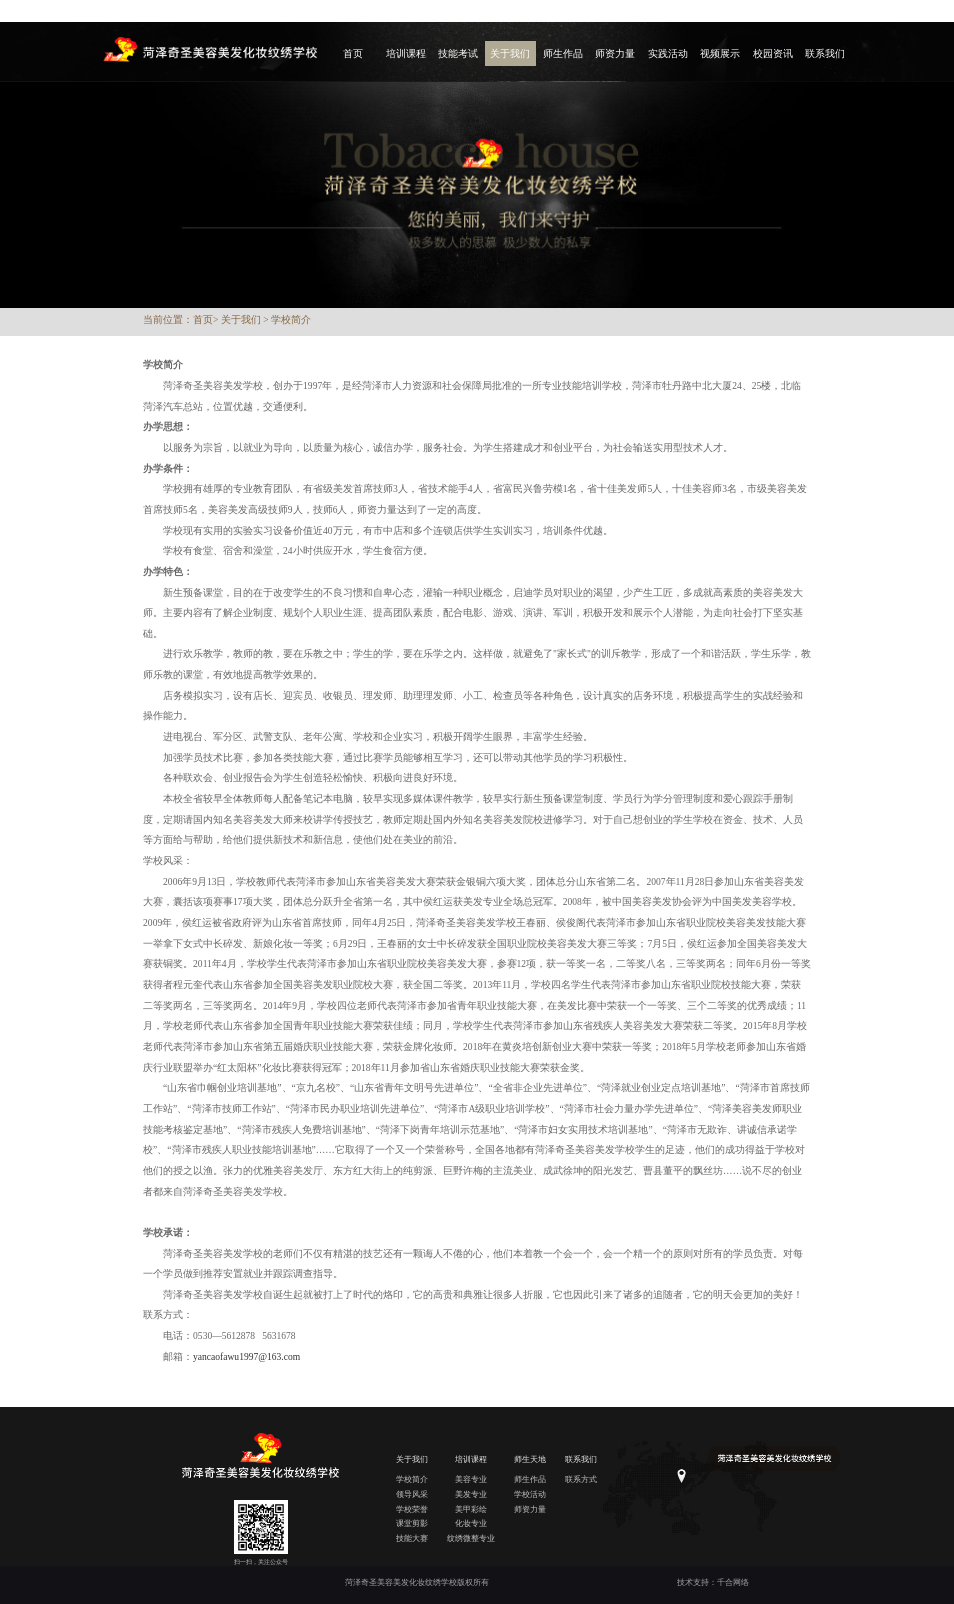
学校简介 (291, 319)
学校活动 (530, 1494)
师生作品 (563, 53)
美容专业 (471, 1479)
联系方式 (581, 1479)
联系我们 (825, 53)
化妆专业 (471, 1523)
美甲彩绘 (471, 1509)
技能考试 (458, 53)
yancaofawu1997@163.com (246, 1356)
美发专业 (471, 1494)
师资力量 (615, 53)
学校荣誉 (412, 1509)
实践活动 (668, 53)
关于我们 (510, 53)
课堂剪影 (412, 1523)
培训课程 (406, 53)
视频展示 (720, 53)
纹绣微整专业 (471, 1538)
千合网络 (733, 1582)
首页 (353, 53)
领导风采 (412, 1494)
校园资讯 (773, 53)
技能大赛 (412, 1538)
